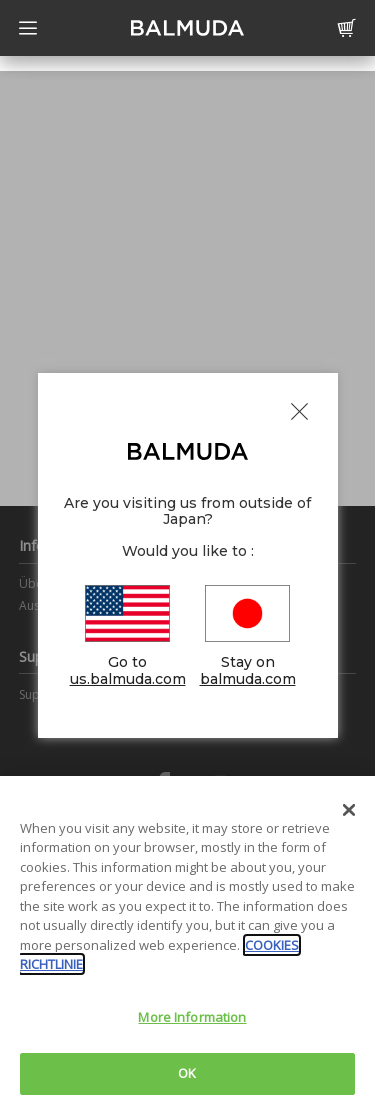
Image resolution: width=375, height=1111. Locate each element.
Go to (128, 636)
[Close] (349, 810)
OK (187, 1073)
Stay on (248, 636)
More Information (192, 1017)
